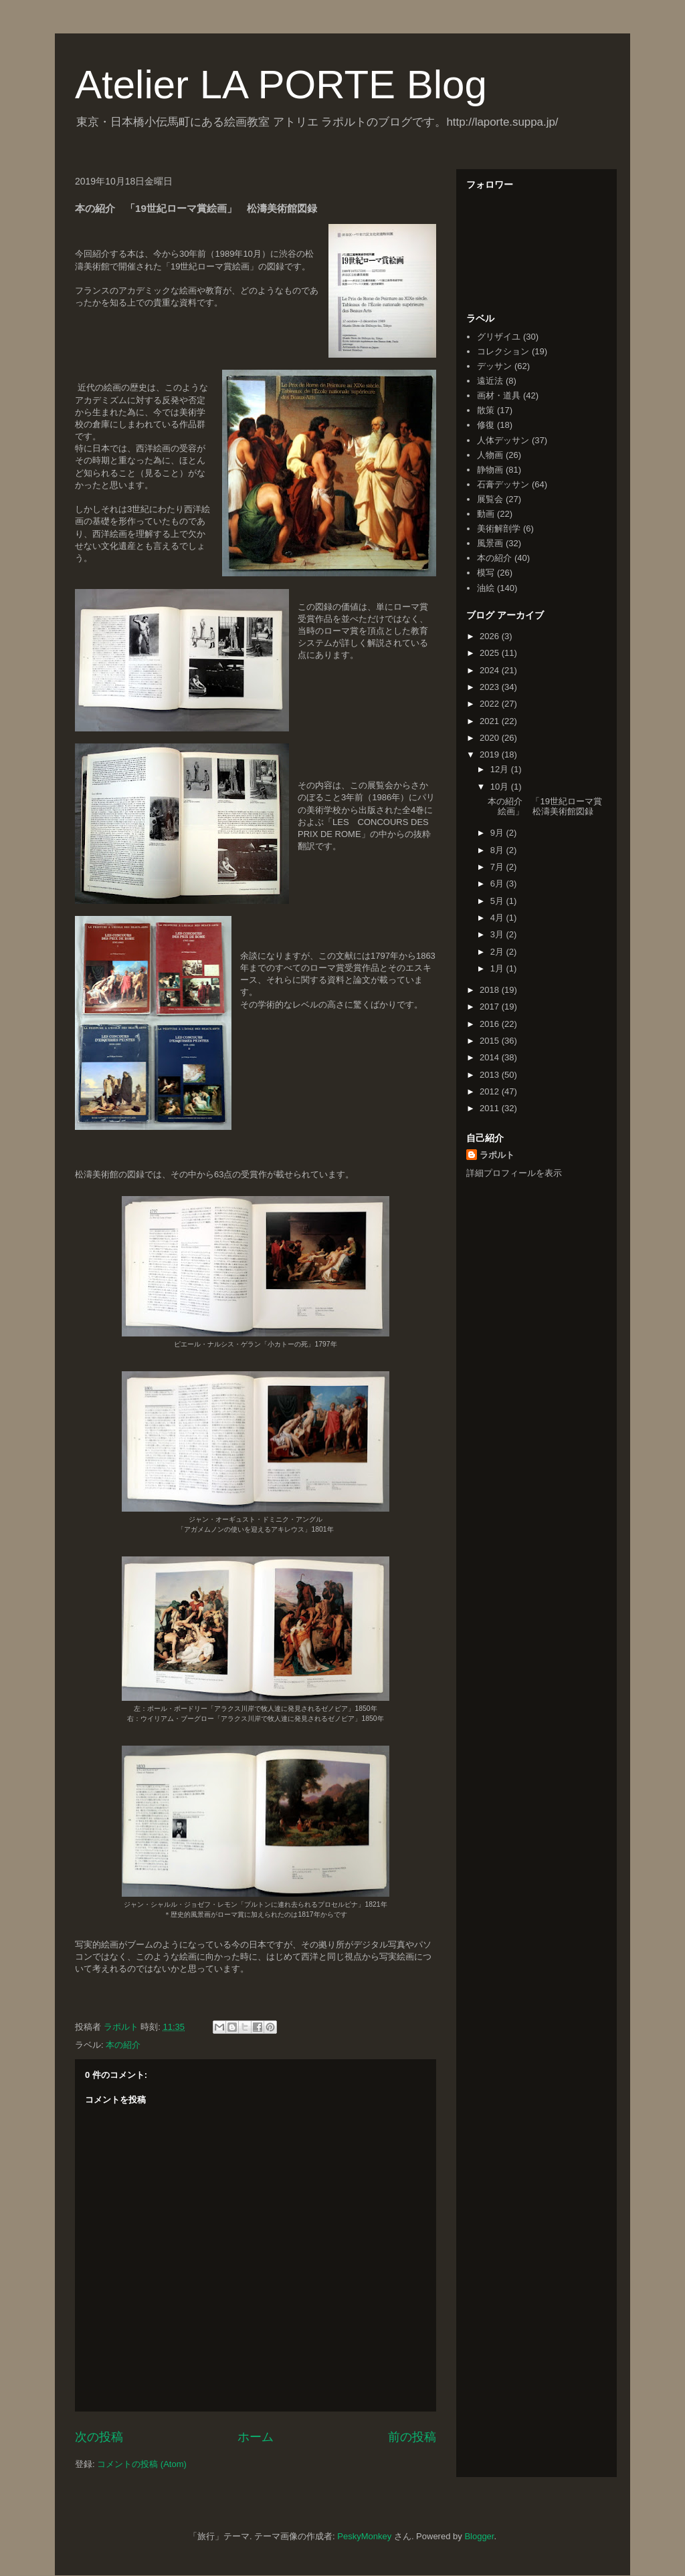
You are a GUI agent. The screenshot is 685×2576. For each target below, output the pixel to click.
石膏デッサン (503, 484)
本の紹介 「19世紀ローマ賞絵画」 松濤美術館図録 (544, 806)
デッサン (494, 366)
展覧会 (490, 499)
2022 (491, 704)
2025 (491, 653)
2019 (491, 754)
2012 (491, 1091)
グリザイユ (498, 337)
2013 (491, 1075)
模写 (485, 573)
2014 (491, 1057)
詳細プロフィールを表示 (514, 1173)
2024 (491, 670)
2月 (498, 952)
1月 (498, 968)
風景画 (490, 543)
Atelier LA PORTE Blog (281, 84)
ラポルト (497, 1155)
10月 (500, 787)
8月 (498, 850)
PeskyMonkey (364, 2536)
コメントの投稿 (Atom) (142, 2464)
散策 (485, 410)
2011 (491, 1108)
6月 (498, 884)
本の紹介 (123, 2045)
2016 (491, 1024)
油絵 (485, 588)
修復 (485, 425)
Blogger (479, 2536)
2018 (491, 990)
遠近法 (490, 381)
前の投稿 (412, 2437)
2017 (491, 1007)
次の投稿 (99, 2437)
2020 (491, 738)
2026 (491, 636)
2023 (491, 687)
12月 (500, 769)
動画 (485, 514)
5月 (498, 901)
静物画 (490, 470)
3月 (498, 934)
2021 (491, 721)
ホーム (255, 2437)
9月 (498, 833)
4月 (498, 918)
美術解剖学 (498, 528)
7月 (498, 867)
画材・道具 (498, 395)
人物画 (490, 455)
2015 (491, 1041)
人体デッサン (503, 440)
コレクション (503, 351)
